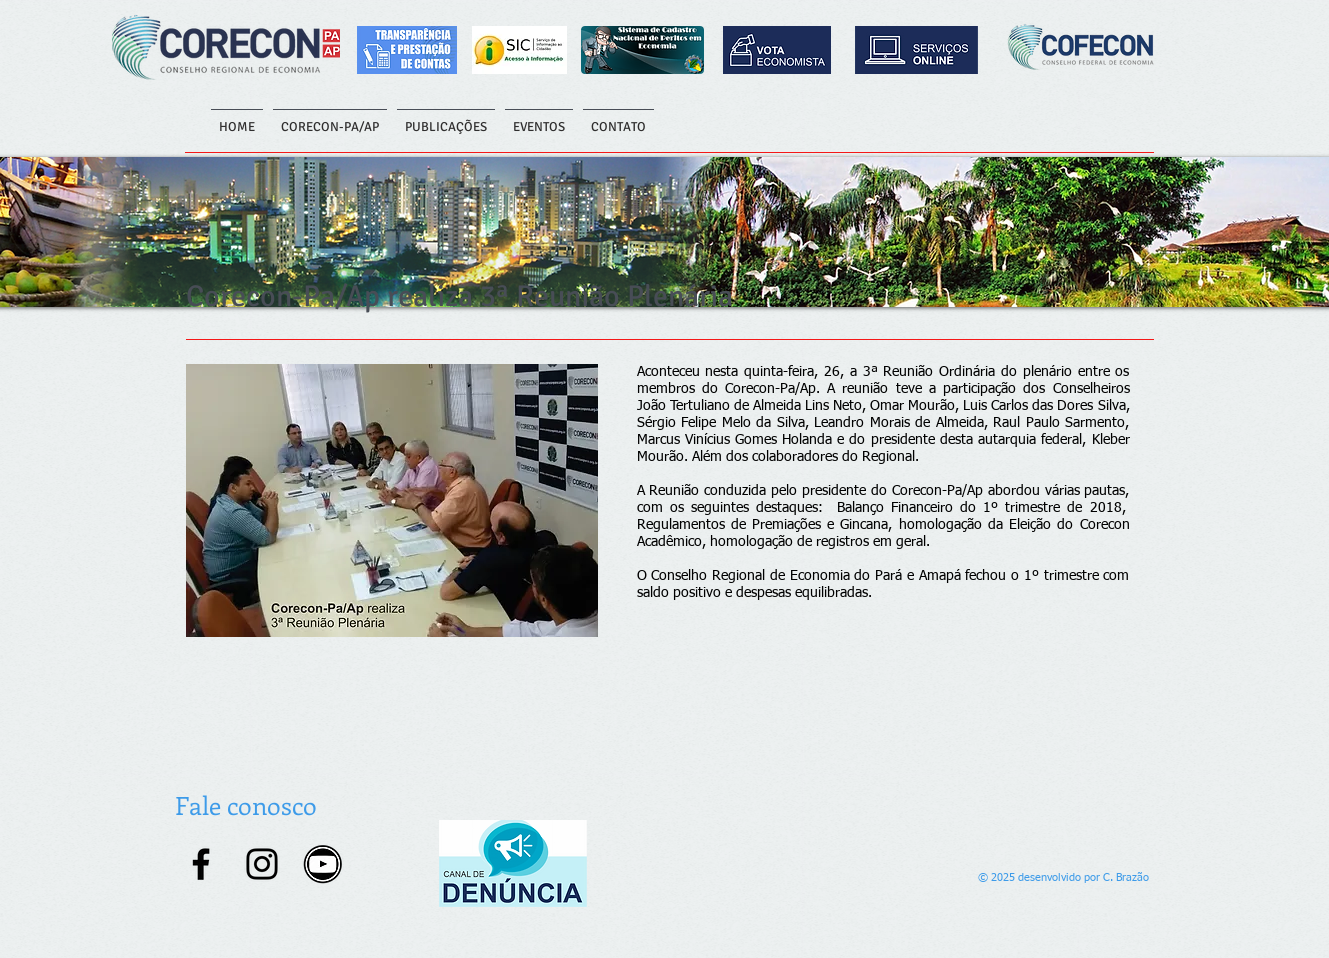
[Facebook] (201, 864)
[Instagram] (262, 864)
